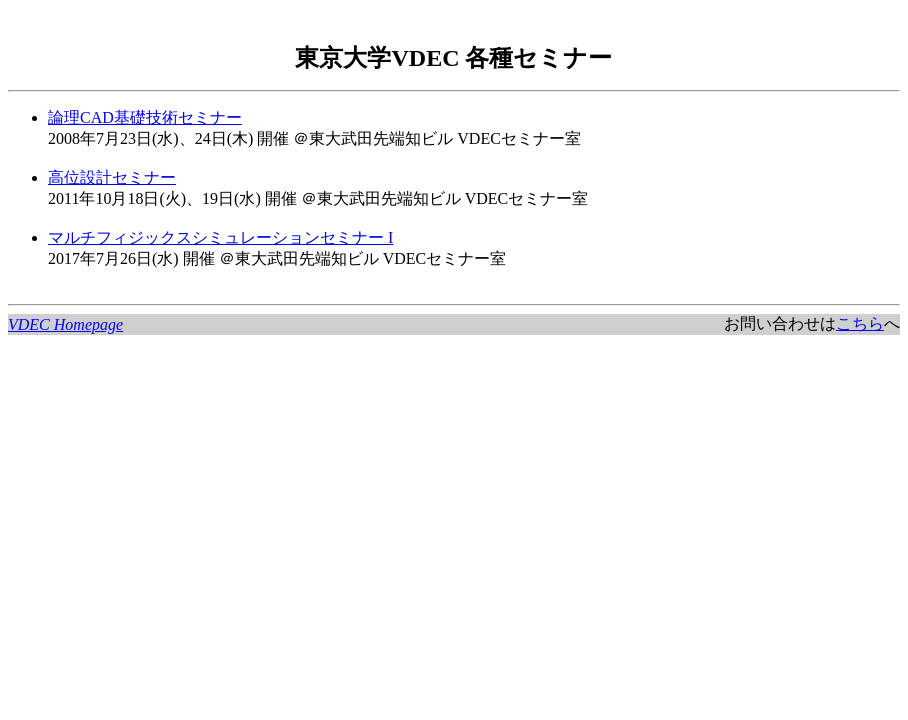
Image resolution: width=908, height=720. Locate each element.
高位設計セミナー (112, 177)
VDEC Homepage (65, 324)
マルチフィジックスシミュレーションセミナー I (220, 237)
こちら (860, 323)
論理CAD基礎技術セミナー (145, 117)
